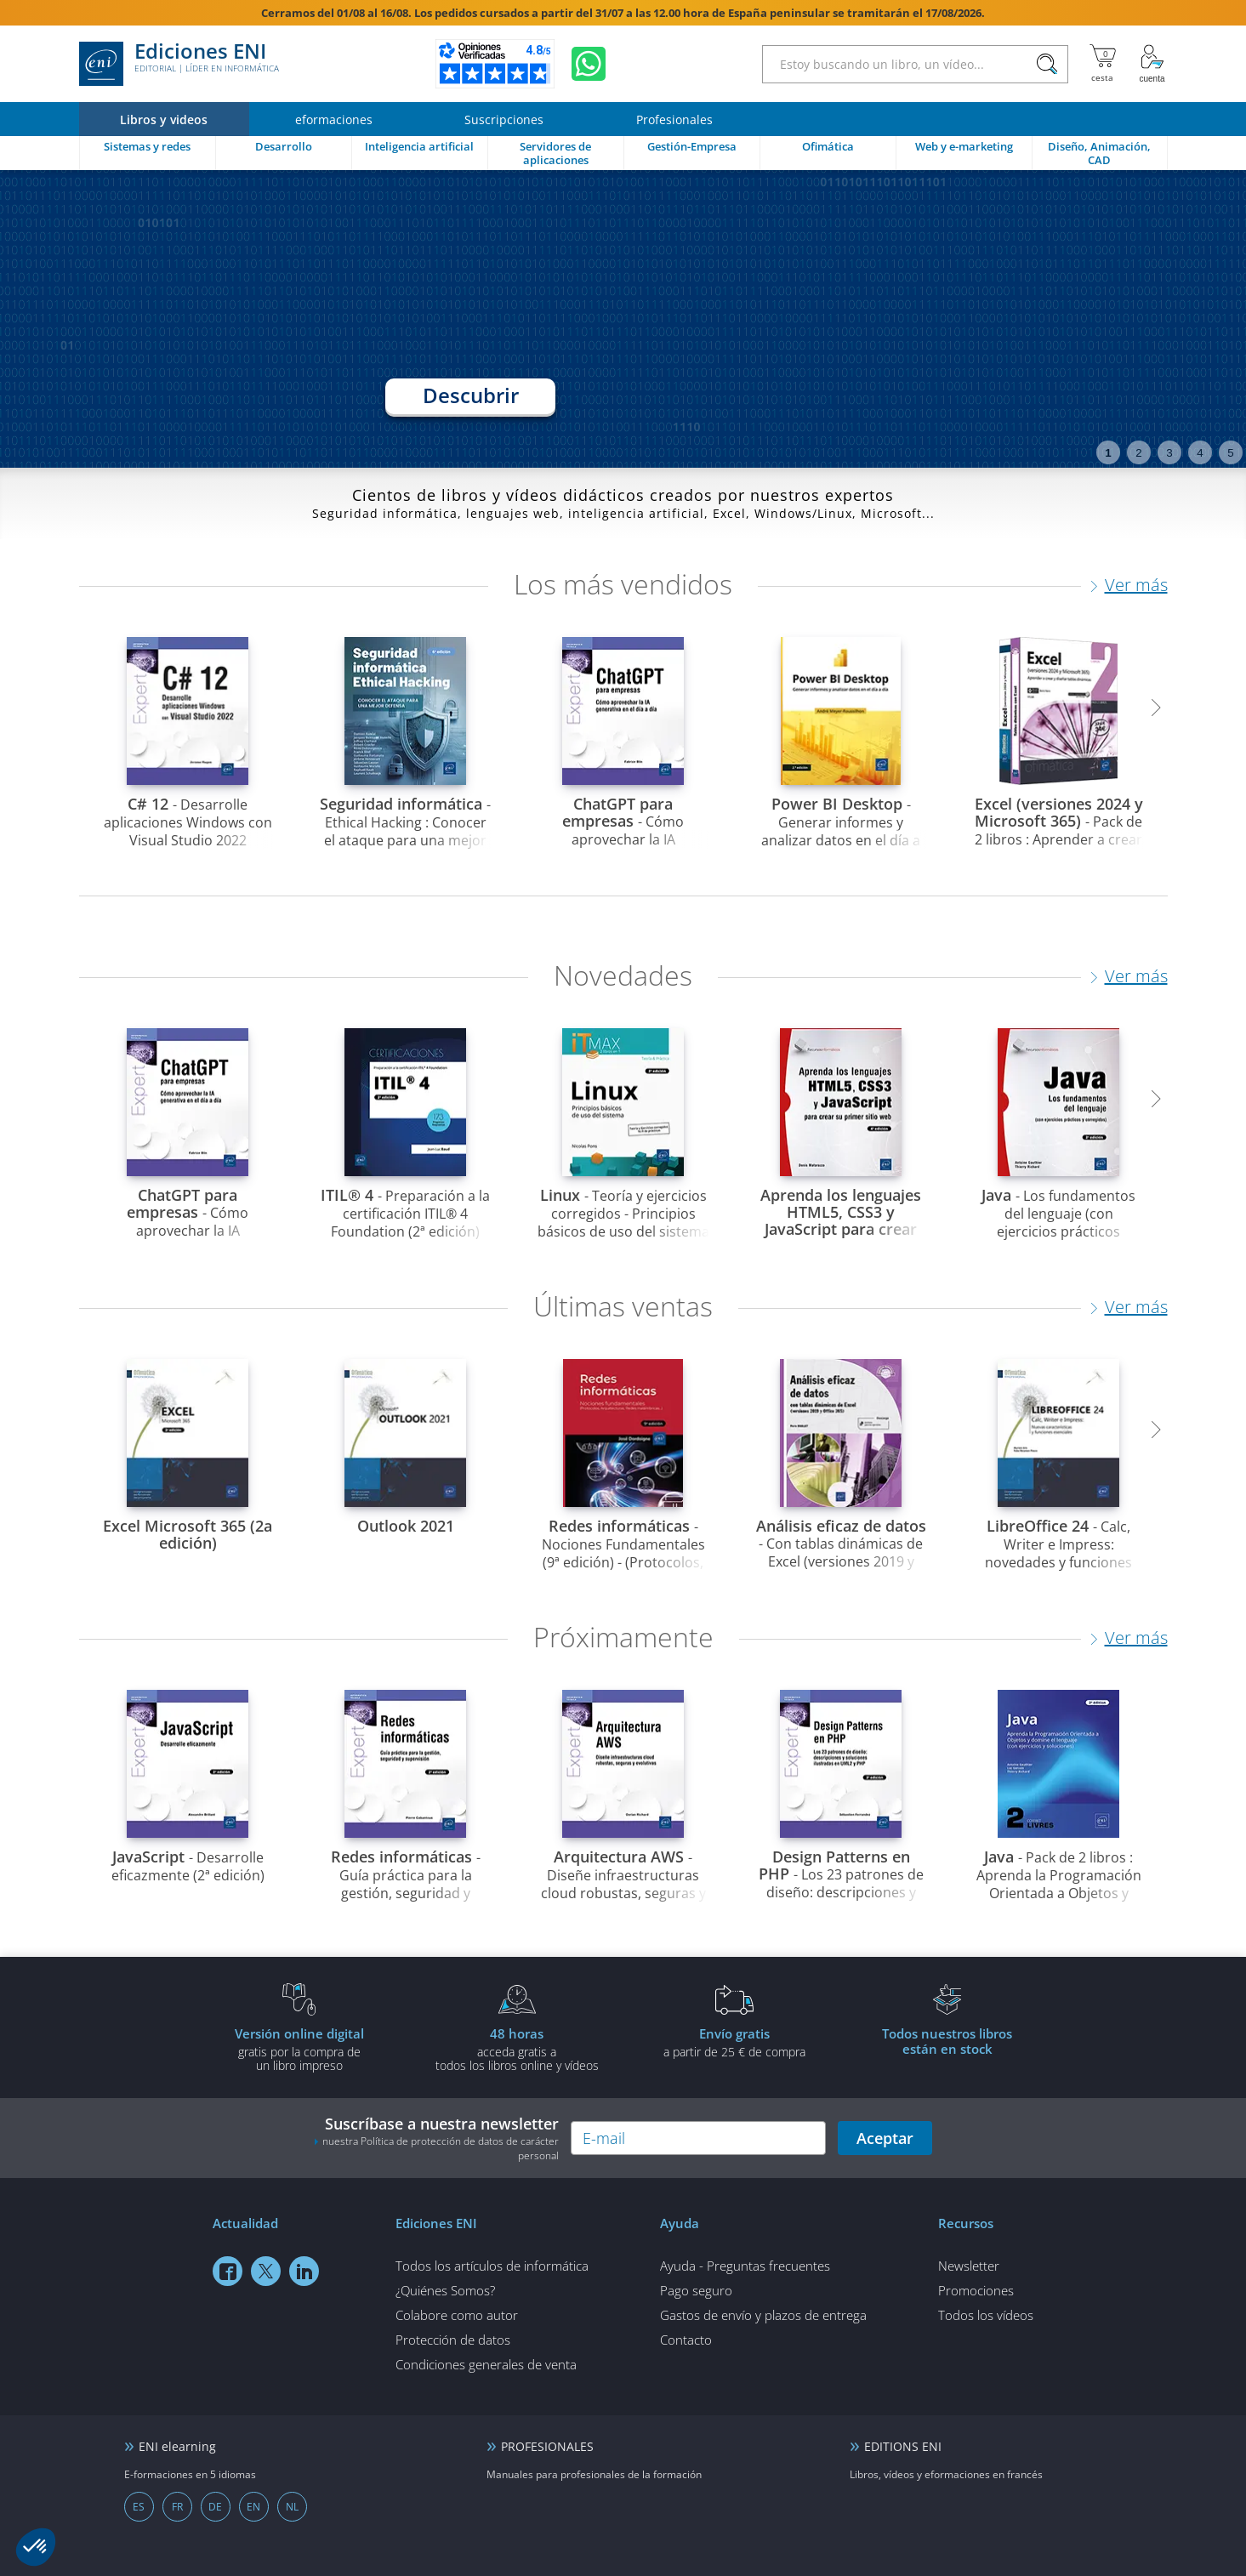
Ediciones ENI (179, 64)
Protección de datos (452, 2339)
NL (292, 2506)
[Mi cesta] (1103, 63)
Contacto (686, 2339)
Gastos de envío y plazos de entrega (763, 2314)
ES (139, 2506)
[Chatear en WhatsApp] (589, 64)
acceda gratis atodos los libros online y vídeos (517, 2049)
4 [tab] (1200, 452)
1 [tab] (1108, 452)
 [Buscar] (1047, 64)
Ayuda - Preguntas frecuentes (745, 2265)
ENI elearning (177, 2446)
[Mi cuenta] (1152, 63)
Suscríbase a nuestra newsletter (436, 2138)
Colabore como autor (456, 2314)
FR (177, 2506)
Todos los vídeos (985, 2314)
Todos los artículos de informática (492, 2265)
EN (253, 2506)
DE (215, 2506)
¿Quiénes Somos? (445, 2290)
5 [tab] (1230, 452)
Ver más (1136, 584)
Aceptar (884, 2138)
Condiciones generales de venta (486, 2364)
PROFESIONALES (547, 2446)
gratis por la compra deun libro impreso (299, 2049)
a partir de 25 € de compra (734, 2042)
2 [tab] (1138, 452)
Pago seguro (696, 2290)
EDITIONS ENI (903, 2446)
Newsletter (968, 2265)
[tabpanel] (623, 319)
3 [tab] (1169, 452)
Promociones (976, 2290)
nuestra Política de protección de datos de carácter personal (440, 2148)
